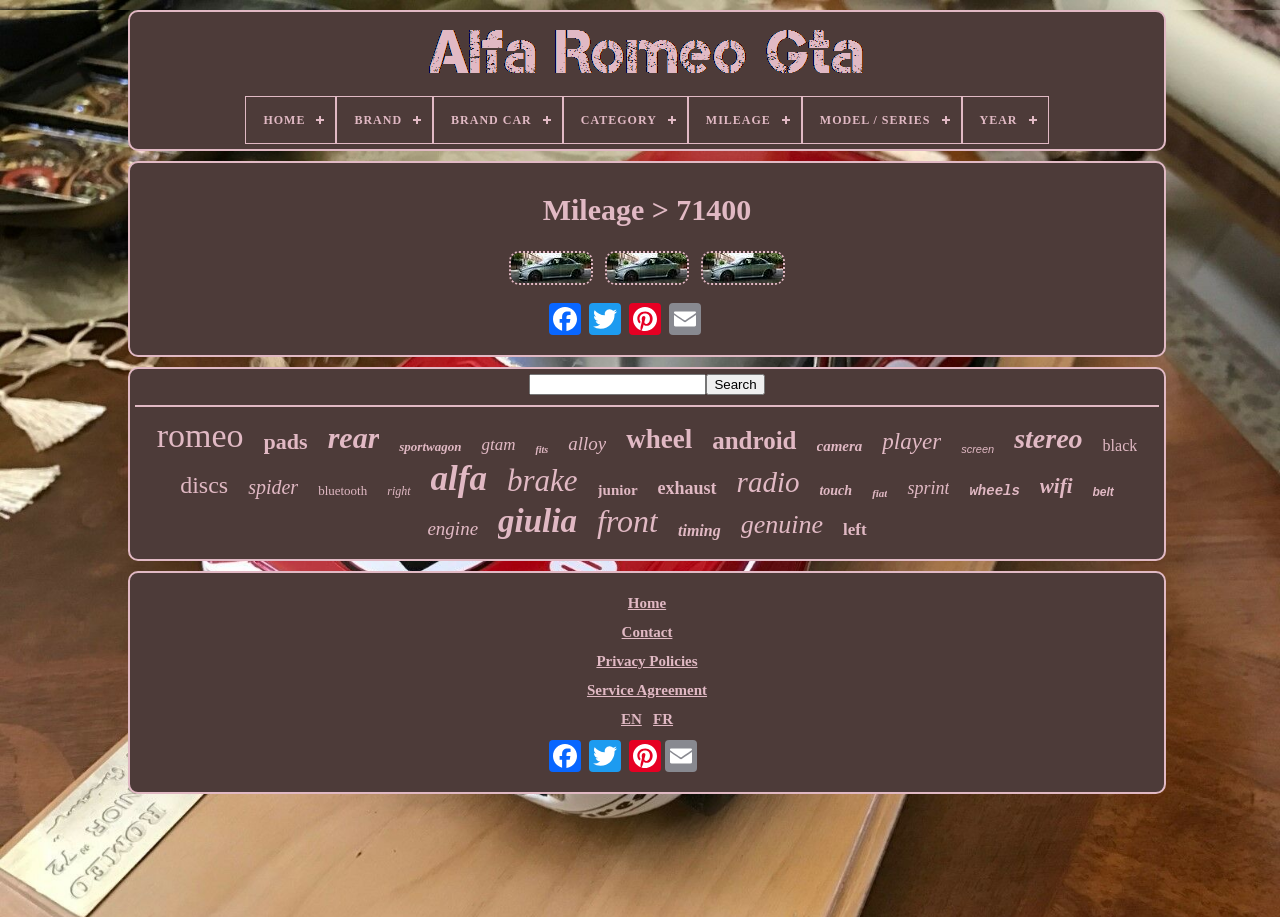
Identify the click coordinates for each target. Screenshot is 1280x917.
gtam (498, 444)
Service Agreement (647, 690)
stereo (1048, 438)
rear (354, 437)
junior (618, 490)
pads (286, 441)
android (754, 440)
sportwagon (430, 446)
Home (647, 603)
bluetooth (342, 490)
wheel (659, 439)
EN (631, 719)
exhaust (687, 488)
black (1120, 445)
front (627, 521)
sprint (928, 488)
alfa (459, 478)
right (398, 491)
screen (977, 449)
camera (840, 446)
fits (541, 449)
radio (768, 482)
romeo (200, 435)
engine (452, 528)
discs (204, 485)
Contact (647, 632)
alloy (587, 443)
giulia (537, 521)
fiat (879, 493)
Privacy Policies (646, 661)
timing (699, 530)
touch (835, 490)
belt (1103, 492)
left (855, 529)
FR (663, 719)
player (911, 441)
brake (542, 480)
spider (273, 487)
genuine (782, 524)
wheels (994, 491)
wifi (1056, 486)
